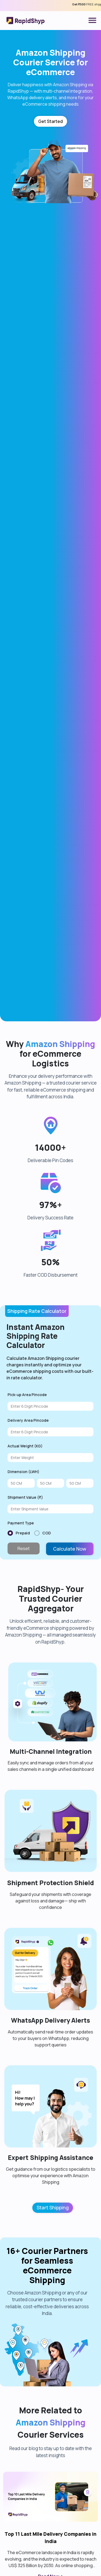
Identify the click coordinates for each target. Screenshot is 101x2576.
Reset (24, 1730)
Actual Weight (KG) (25, 1627)
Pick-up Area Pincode (27, 1575)
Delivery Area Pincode (28, 1601)
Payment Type (21, 1704)
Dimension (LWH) (23, 1652)
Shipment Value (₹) (25, 1678)
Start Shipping (53, 2389)
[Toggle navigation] (92, 20)
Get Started (50, 121)
